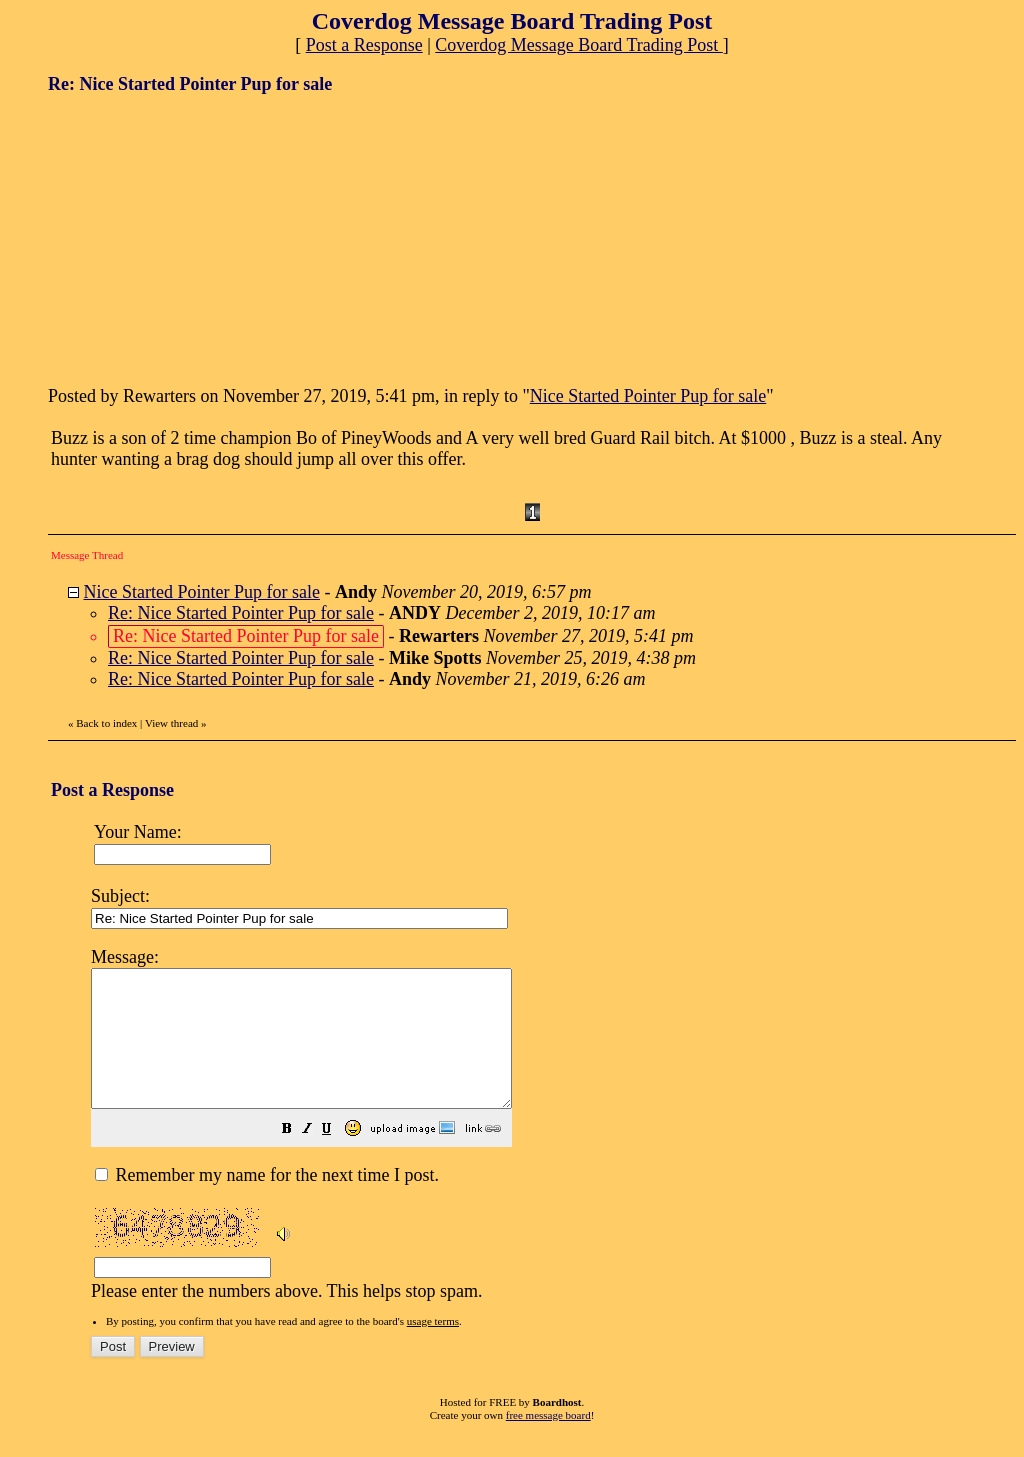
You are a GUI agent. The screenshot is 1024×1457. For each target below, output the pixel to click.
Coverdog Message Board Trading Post (579, 45)
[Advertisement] (198, 238)
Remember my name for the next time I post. (267, 1202)
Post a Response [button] (364, 45)
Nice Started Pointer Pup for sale (648, 396)
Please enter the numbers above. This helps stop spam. (547, 1135)
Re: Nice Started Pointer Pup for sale (241, 613)
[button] (337, 1157)
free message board (548, 1442)
